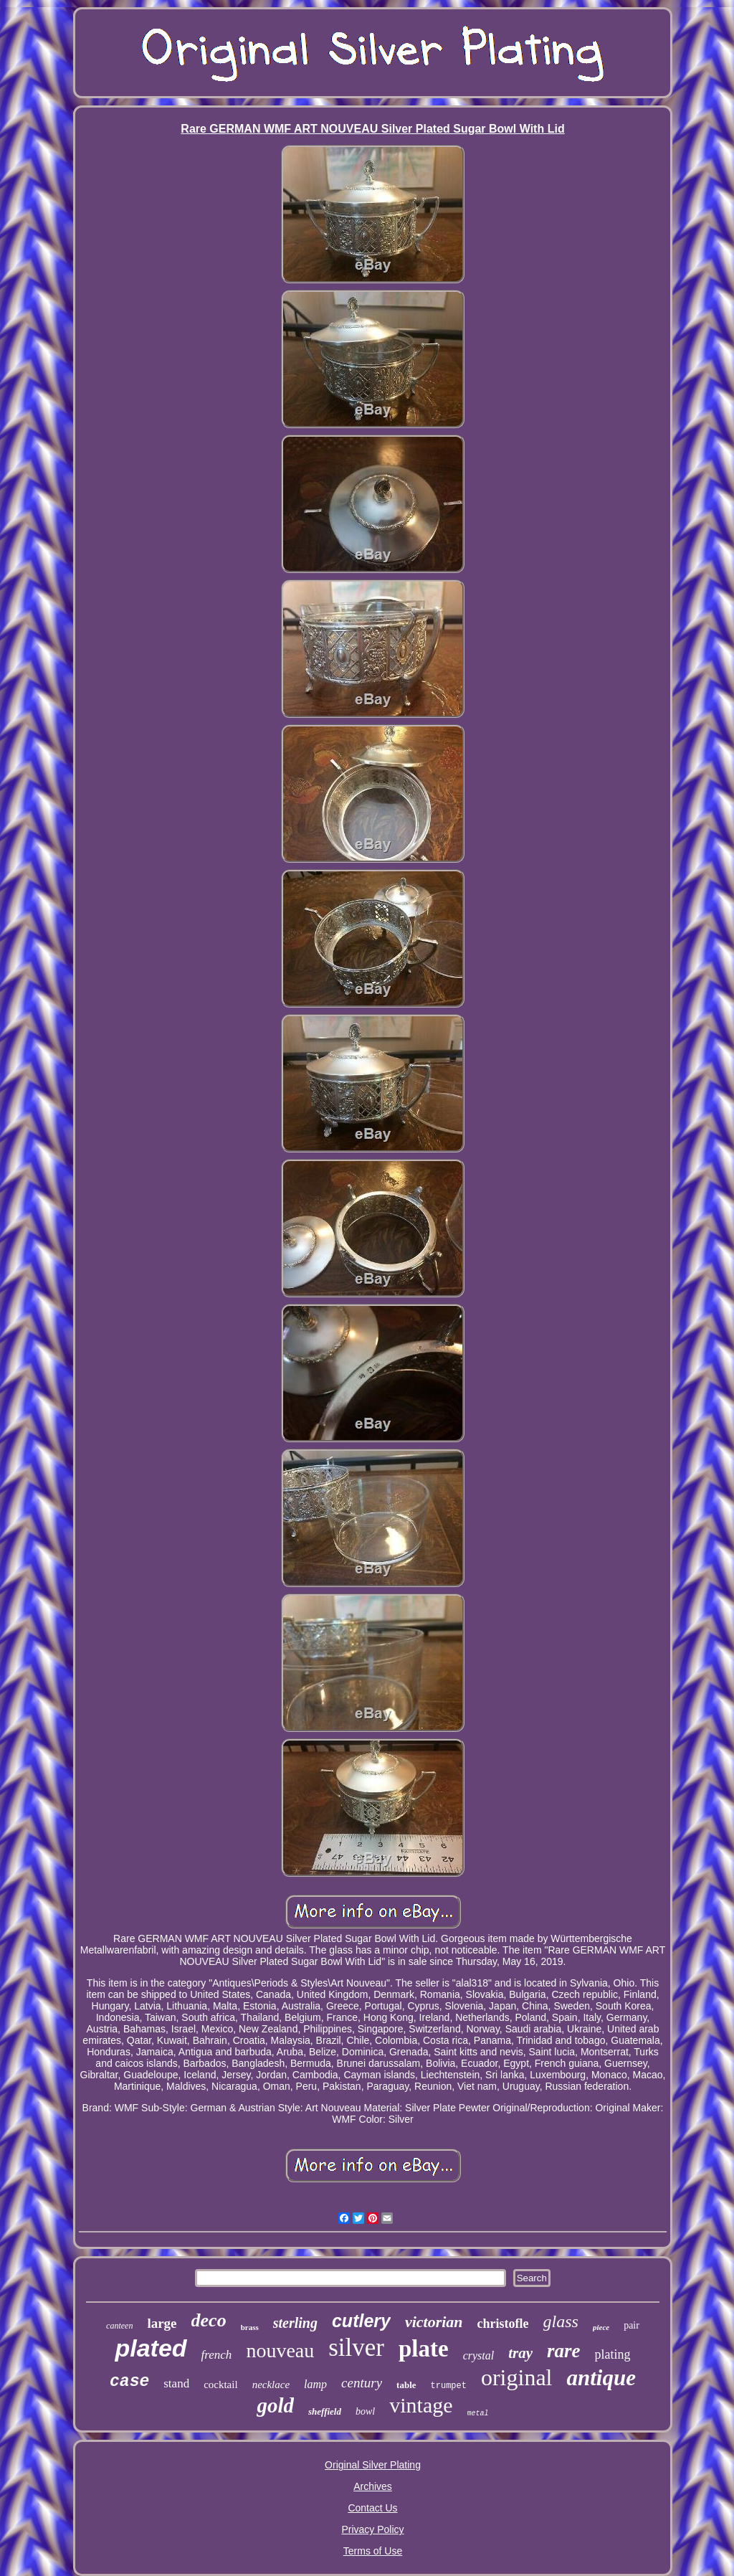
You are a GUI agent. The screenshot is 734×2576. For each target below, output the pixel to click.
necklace (271, 2384)
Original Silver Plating (373, 2465)
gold (275, 2405)
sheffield (324, 2411)
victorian (434, 2322)
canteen (119, 2326)
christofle (503, 2323)
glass (560, 2321)
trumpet (449, 2386)
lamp (315, 2384)
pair (631, 2325)
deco (209, 2320)
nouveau (280, 2350)
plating (613, 2354)
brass (250, 2327)
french (216, 2355)
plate (424, 2349)
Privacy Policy (372, 2529)
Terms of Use (372, 2551)
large (161, 2323)
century (361, 2382)
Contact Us (372, 2508)
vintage (420, 2405)
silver (356, 2348)
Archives (372, 2486)
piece (601, 2327)
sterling (295, 2323)
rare (564, 2351)
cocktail (220, 2384)
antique (600, 2377)
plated (150, 2348)
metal (478, 2414)
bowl (365, 2411)
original (517, 2377)
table (406, 2385)
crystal (479, 2355)
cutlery (361, 2321)
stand (176, 2383)
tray (520, 2353)
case (129, 2381)
